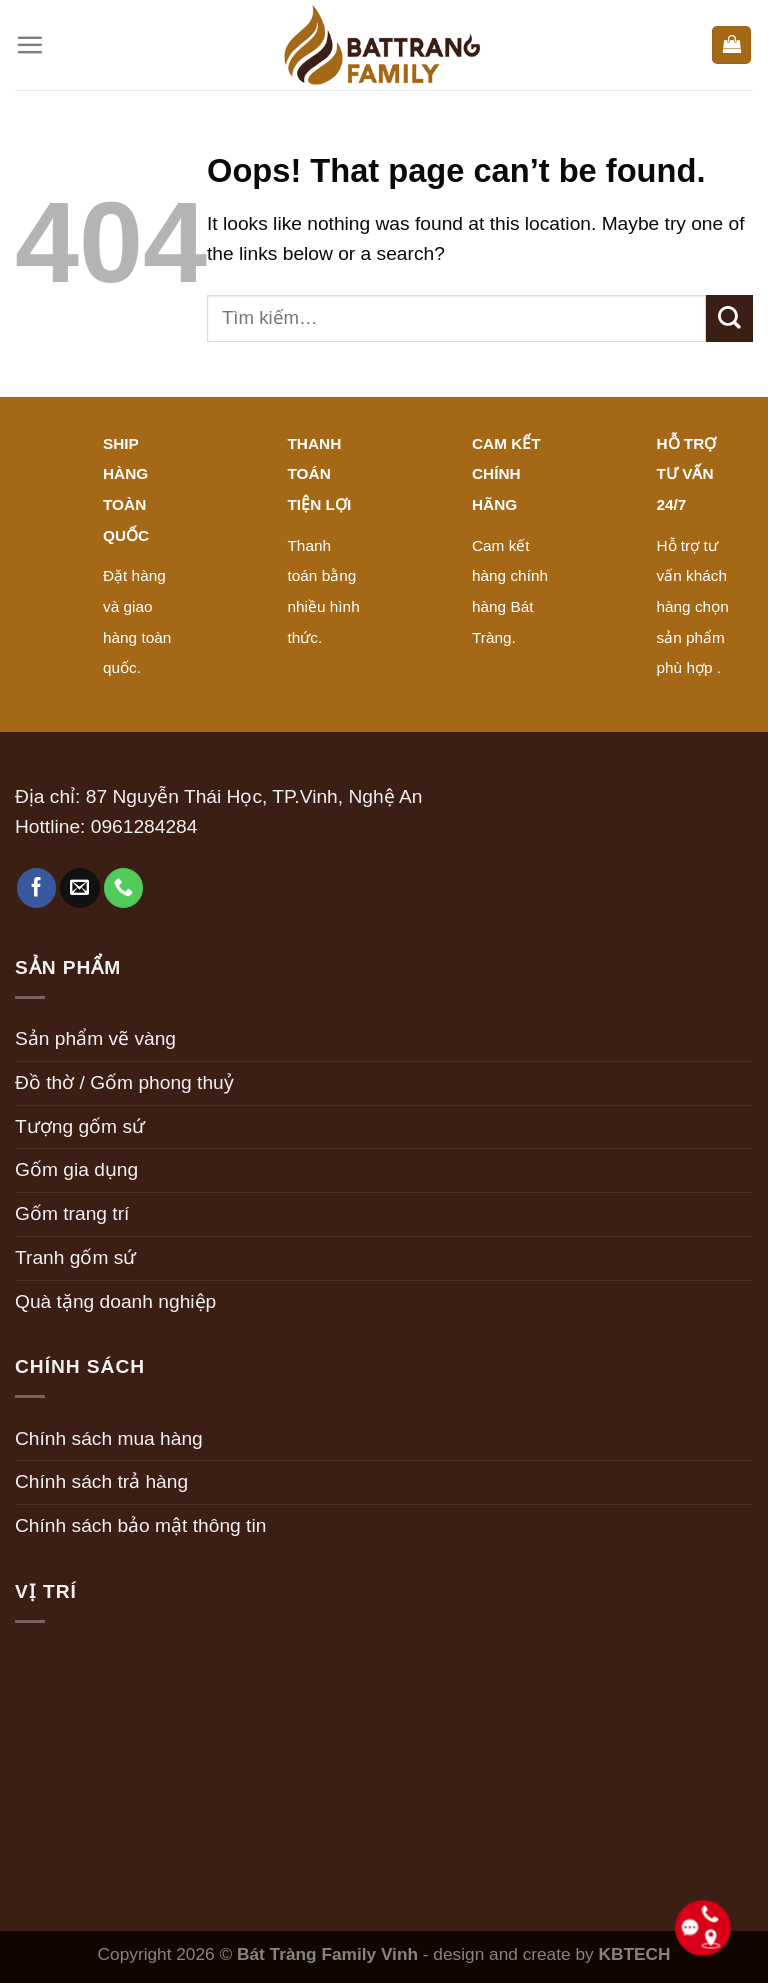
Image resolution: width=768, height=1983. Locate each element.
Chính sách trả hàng (101, 1481)
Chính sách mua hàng (109, 1438)
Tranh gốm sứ (75, 1257)
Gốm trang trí (72, 1213)
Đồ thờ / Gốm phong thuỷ (124, 1082)
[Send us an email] (80, 888)
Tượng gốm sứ (80, 1126)
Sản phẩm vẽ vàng (95, 1038)
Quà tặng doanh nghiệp (115, 1301)
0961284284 (144, 826)
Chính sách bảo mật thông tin (140, 1525)
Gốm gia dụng (76, 1169)
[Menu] (29, 44)
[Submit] (729, 318)
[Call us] (124, 888)
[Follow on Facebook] (37, 888)
